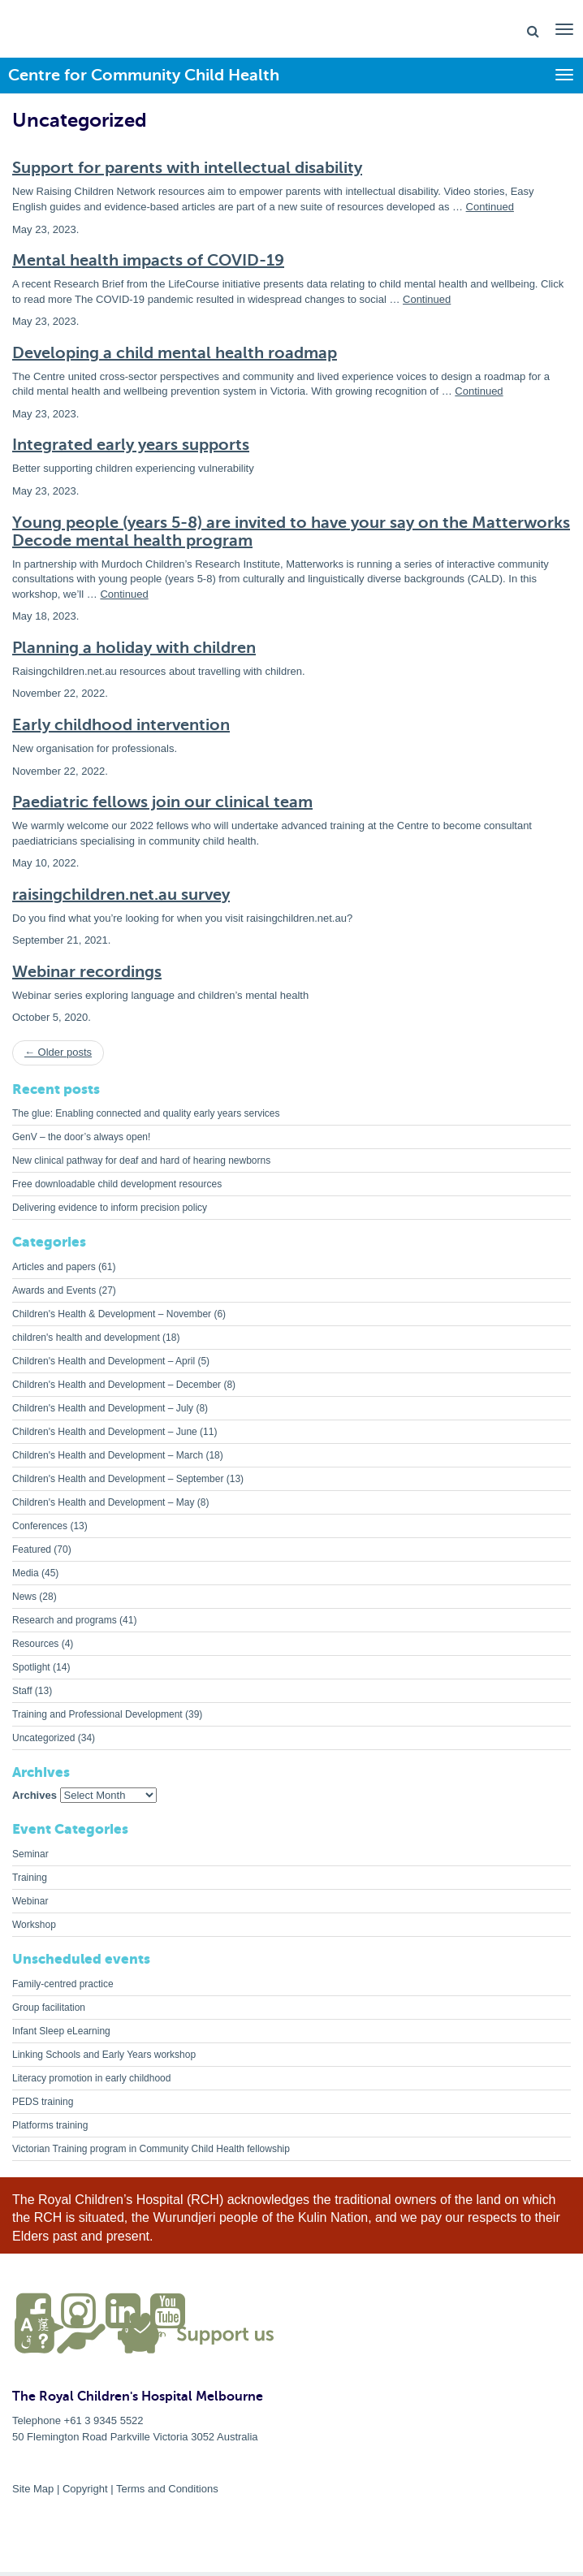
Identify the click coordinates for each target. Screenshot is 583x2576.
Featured (31, 1549)
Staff (22, 1690)
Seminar (30, 1854)
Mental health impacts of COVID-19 (148, 260)
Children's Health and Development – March (107, 1455)
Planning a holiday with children (134, 647)
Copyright (85, 2489)
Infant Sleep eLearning (61, 2031)
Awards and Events (54, 1290)
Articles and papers (54, 1267)
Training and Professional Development (97, 1714)
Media (25, 1573)
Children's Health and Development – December (116, 1384)
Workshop (34, 1924)
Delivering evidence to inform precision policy (109, 1207)
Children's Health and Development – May (103, 1502)
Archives (34, 1795)
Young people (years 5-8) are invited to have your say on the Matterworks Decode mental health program (291, 531)
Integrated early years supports (130, 444)
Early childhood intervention (121, 724)
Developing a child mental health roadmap (174, 353)
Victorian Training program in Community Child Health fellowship (151, 2149)
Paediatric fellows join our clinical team (162, 802)
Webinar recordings (87, 971)
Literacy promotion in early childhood (91, 2078)
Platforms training (50, 2125)
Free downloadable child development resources (117, 1184)
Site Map (33, 2489)
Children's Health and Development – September (117, 1479)
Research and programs (64, 1620)
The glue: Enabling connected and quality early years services (146, 1113)
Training (29, 1877)
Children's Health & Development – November (111, 1314)
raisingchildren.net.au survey (121, 894)
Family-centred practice (63, 1984)
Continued (490, 207)
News (24, 1596)
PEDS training (42, 2101)
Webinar (30, 1901)
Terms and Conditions (167, 2489)
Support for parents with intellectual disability (187, 167)
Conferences (39, 1526)
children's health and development (86, 1337)
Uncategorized (43, 1738)
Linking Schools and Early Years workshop (104, 2054)
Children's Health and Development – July (102, 1408)
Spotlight (31, 1667)
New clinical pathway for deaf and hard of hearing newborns (141, 1160)
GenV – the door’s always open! (81, 1137)
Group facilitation (48, 2007)
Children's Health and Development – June (104, 1431)
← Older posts (58, 1052)
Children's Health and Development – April (103, 1361)
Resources (35, 1643)
